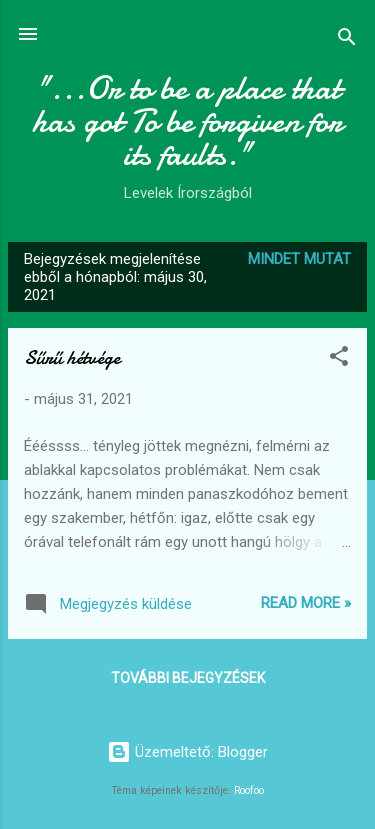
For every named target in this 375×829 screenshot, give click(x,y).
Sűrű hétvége (72, 357)
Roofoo (249, 790)
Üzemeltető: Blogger (187, 752)
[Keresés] (347, 40)
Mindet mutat (299, 259)
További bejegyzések (188, 678)
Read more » (306, 603)
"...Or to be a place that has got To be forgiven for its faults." (187, 121)
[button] (339, 359)
